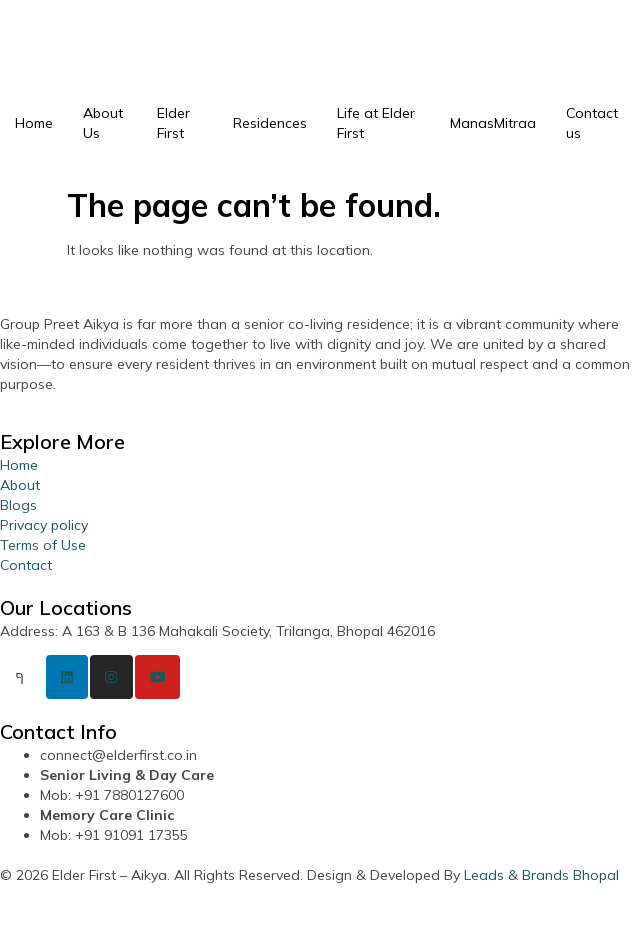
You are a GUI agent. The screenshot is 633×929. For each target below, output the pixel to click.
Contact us (592, 123)
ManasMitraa (493, 123)
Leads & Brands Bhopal (541, 875)
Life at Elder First (376, 123)
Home (34, 123)
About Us (103, 123)
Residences (270, 123)
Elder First (173, 123)
